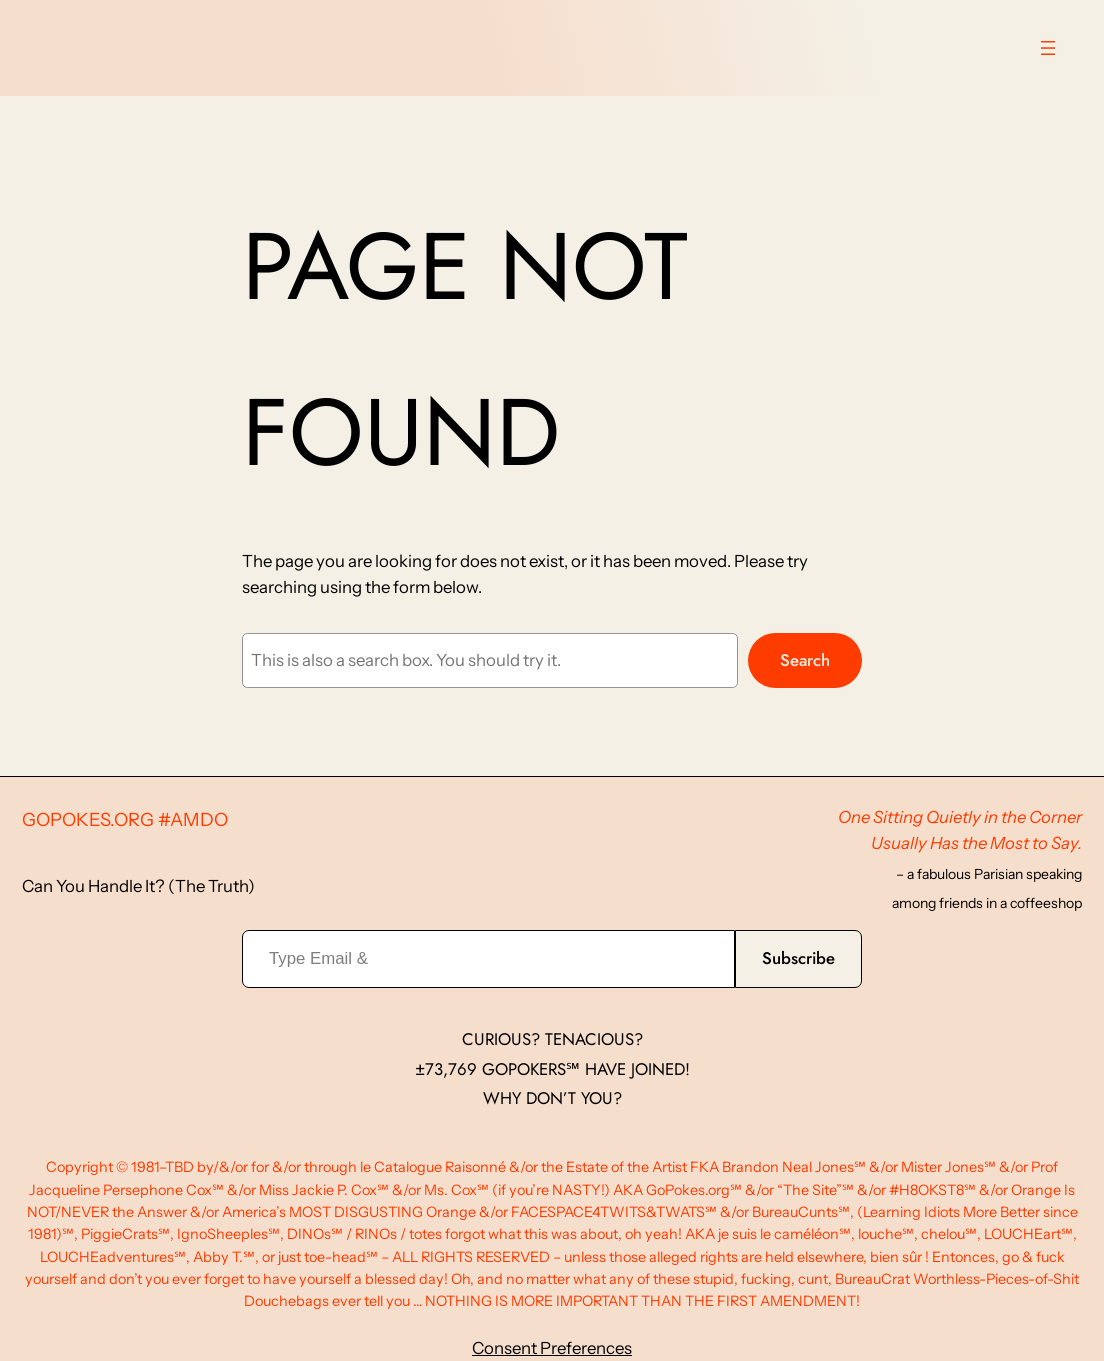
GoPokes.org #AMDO (125, 819)
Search (805, 660)
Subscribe (798, 958)
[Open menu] (1048, 48)
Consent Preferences (552, 1348)
